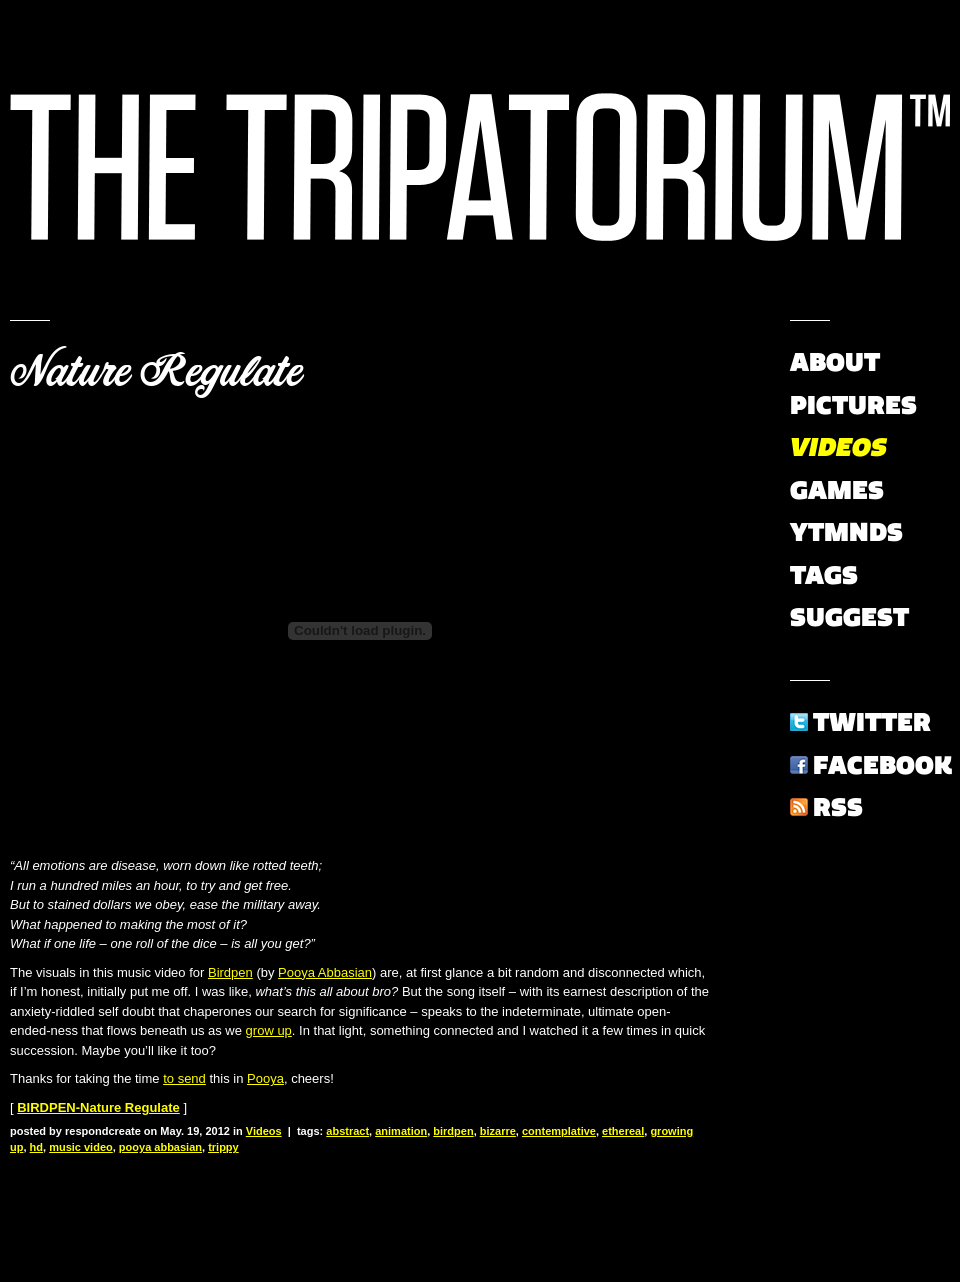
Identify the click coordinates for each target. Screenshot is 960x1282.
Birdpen (230, 972)
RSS (838, 807)
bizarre (498, 1131)
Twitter (872, 722)
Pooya (265, 1078)
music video (81, 1147)
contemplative (559, 1131)
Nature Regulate (155, 372)
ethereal (623, 1131)
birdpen (453, 1131)
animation (401, 1131)
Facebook (882, 765)
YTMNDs (846, 532)
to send (184, 1078)
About (835, 362)
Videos (264, 1131)
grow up (269, 1030)
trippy (223, 1147)
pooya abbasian (160, 1147)
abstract (347, 1131)
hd (36, 1147)
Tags (824, 575)
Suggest (849, 617)
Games (837, 490)
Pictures (853, 405)
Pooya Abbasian (325, 972)
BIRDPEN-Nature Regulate (98, 1107)
